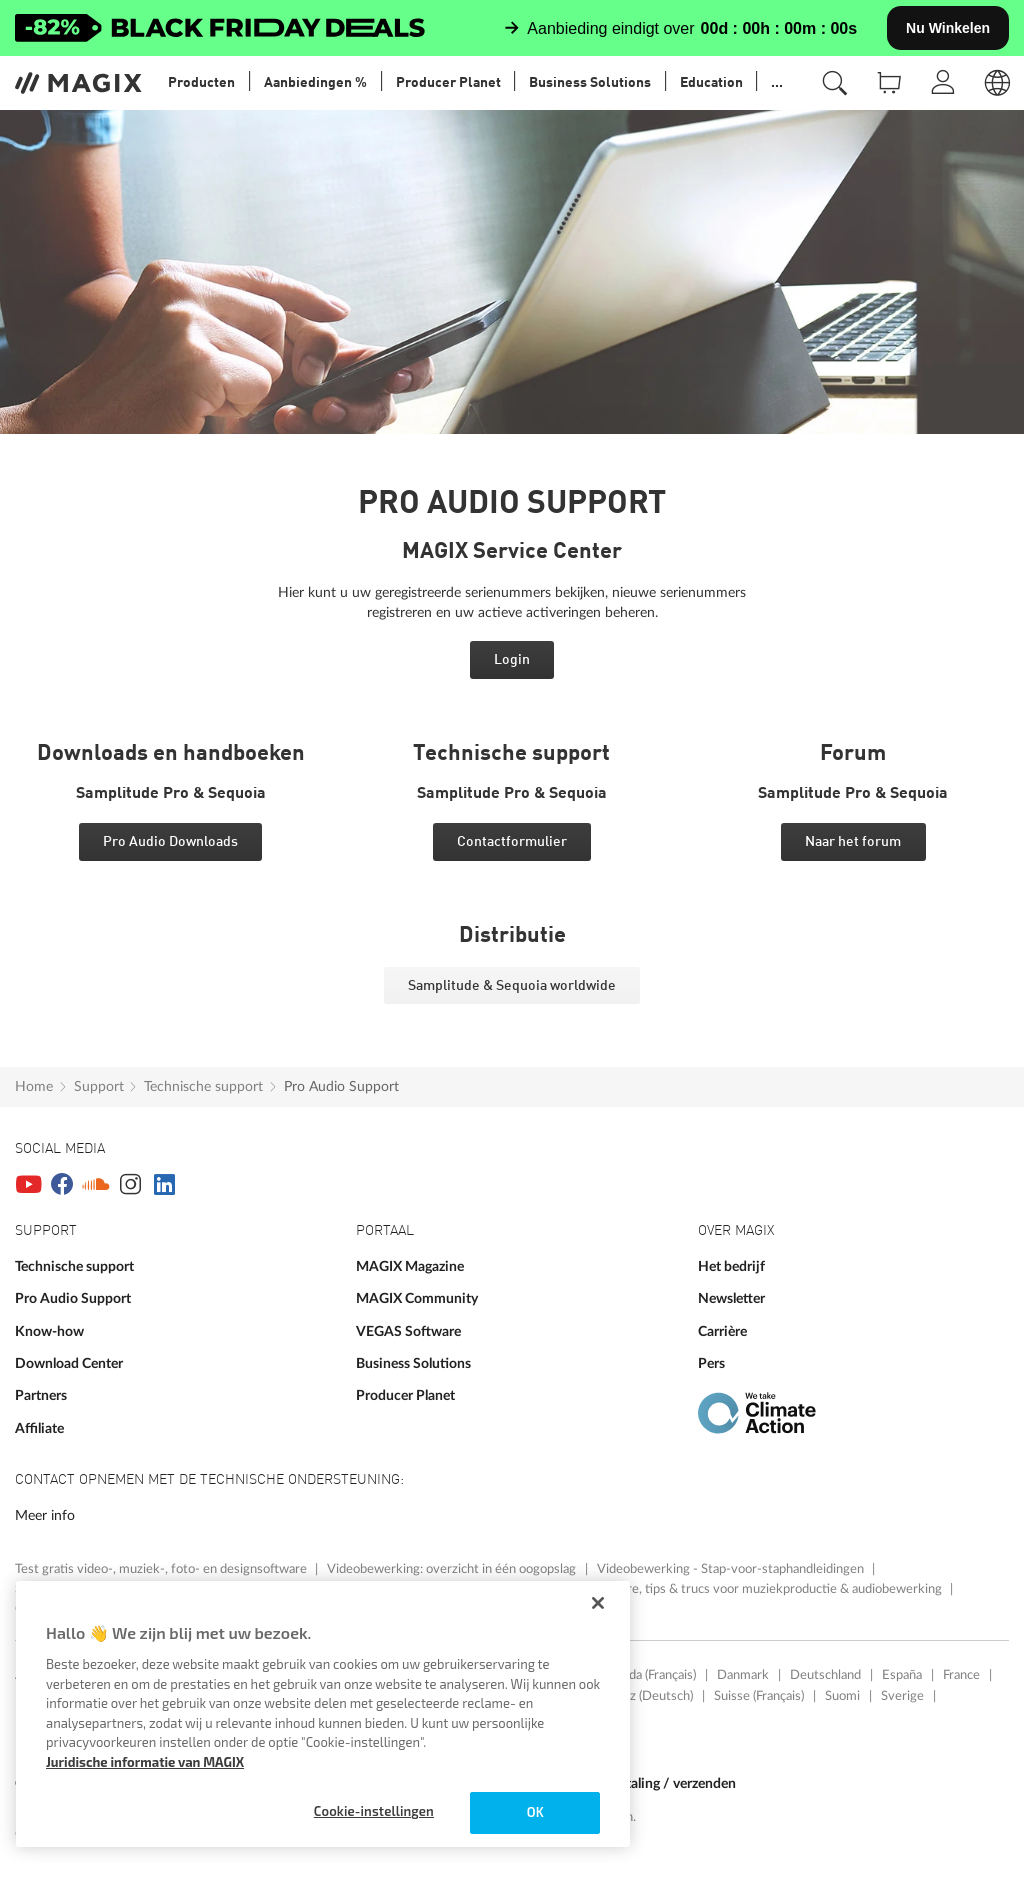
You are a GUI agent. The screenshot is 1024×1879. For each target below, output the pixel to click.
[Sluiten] (598, 1603)
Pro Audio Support (341, 1086)
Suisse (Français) (759, 1696)
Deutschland (825, 1675)
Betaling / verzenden (673, 1783)
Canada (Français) (648, 1675)
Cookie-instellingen (374, 1811)
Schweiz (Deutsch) (641, 1696)
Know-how (49, 1331)
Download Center (69, 1363)
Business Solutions (413, 1363)
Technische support (203, 1086)
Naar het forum (853, 842)
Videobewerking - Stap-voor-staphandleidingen (732, 1569)
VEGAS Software (408, 1331)
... (777, 83)
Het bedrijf (731, 1266)
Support (99, 1086)
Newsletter (731, 1298)
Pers (711, 1363)
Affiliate (39, 1428)
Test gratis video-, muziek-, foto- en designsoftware (162, 1569)
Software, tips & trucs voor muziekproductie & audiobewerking (766, 1589)
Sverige (902, 1696)
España (902, 1675)
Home (34, 1086)
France (961, 1675)
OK (535, 1812)
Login (512, 660)
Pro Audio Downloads (170, 842)
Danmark (743, 1675)
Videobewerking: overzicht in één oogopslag (453, 1569)
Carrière (722, 1331)
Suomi (842, 1696)
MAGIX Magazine (410, 1266)
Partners (41, 1395)
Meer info (45, 1515)
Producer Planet (405, 1395)
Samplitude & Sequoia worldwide (512, 986)
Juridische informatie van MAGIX (145, 1762)
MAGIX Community (417, 1298)
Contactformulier (512, 842)
